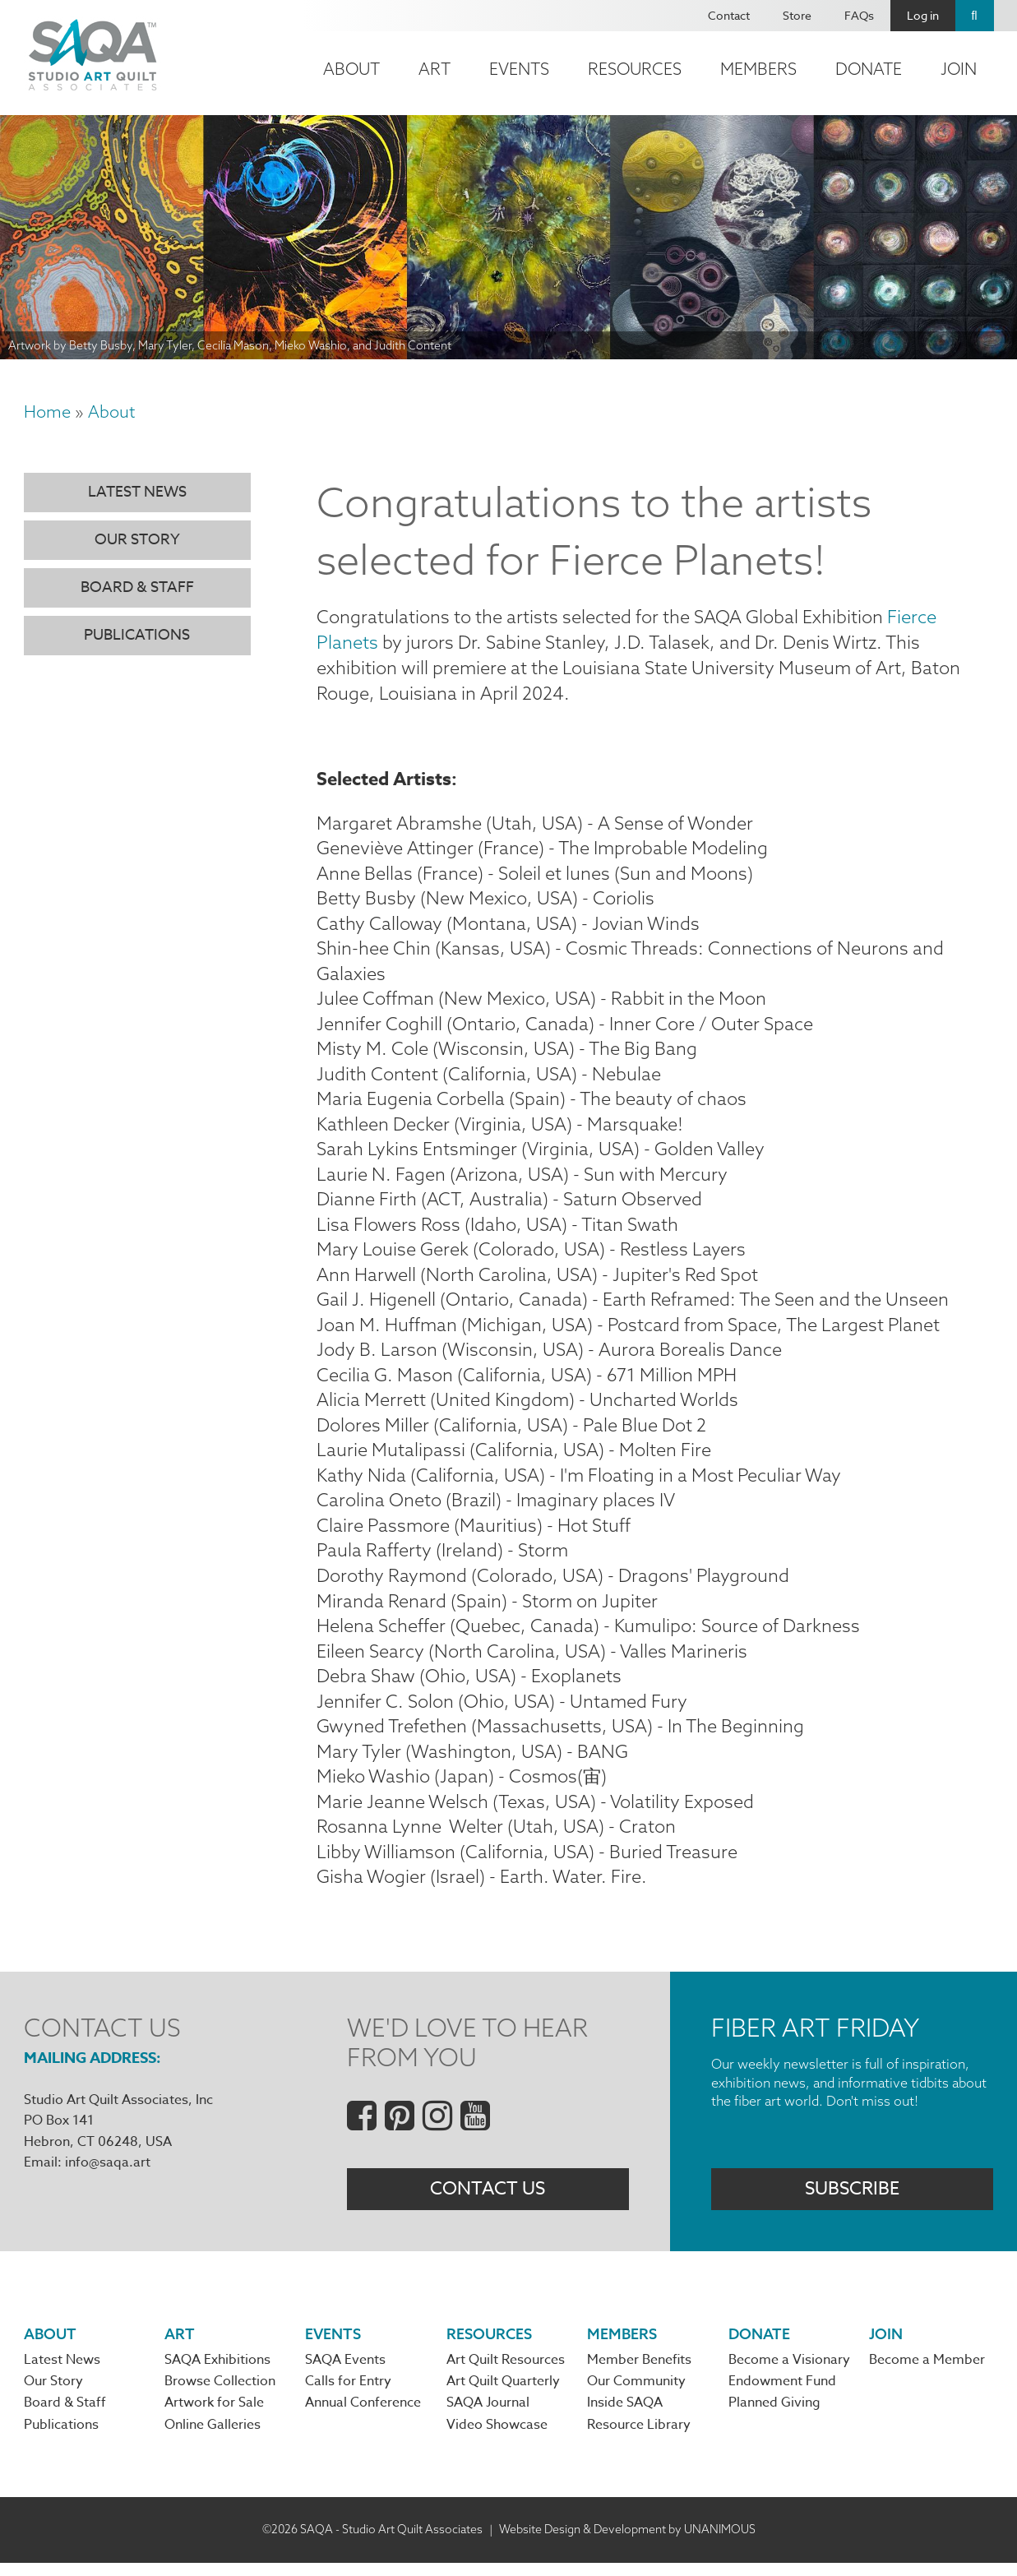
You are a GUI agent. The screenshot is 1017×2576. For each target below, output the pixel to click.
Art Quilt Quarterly (503, 2394)
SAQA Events (345, 2373)
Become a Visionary (789, 2373)
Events (519, 68)
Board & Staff (137, 587)
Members (758, 68)
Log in (923, 15)
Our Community (636, 2394)
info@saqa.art (107, 2174)
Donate (868, 68)
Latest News (137, 492)
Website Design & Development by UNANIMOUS (627, 2542)
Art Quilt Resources (505, 2373)
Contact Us (487, 2201)
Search (974, 15)
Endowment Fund (782, 2394)
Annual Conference (363, 2416)
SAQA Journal (487, 2416)
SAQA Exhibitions (217, 2373)
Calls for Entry (348, 2394)
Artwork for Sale (214, 2416)
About (351, 68)
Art (434, 68)
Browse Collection (219, 2394)
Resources (635, 68)
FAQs (859, 15)
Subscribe (852, 2201)
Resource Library (639, 2438)
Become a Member (927, 2373)
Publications (137, 635)
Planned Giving (774, 2416)
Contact (729, 15)
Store (797, 15)
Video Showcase (497, 2438)
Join (959, 68)
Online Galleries (212, 2438)
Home (47, 411)
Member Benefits (639, 2373)
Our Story (137, 540)
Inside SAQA (625, 2416)
